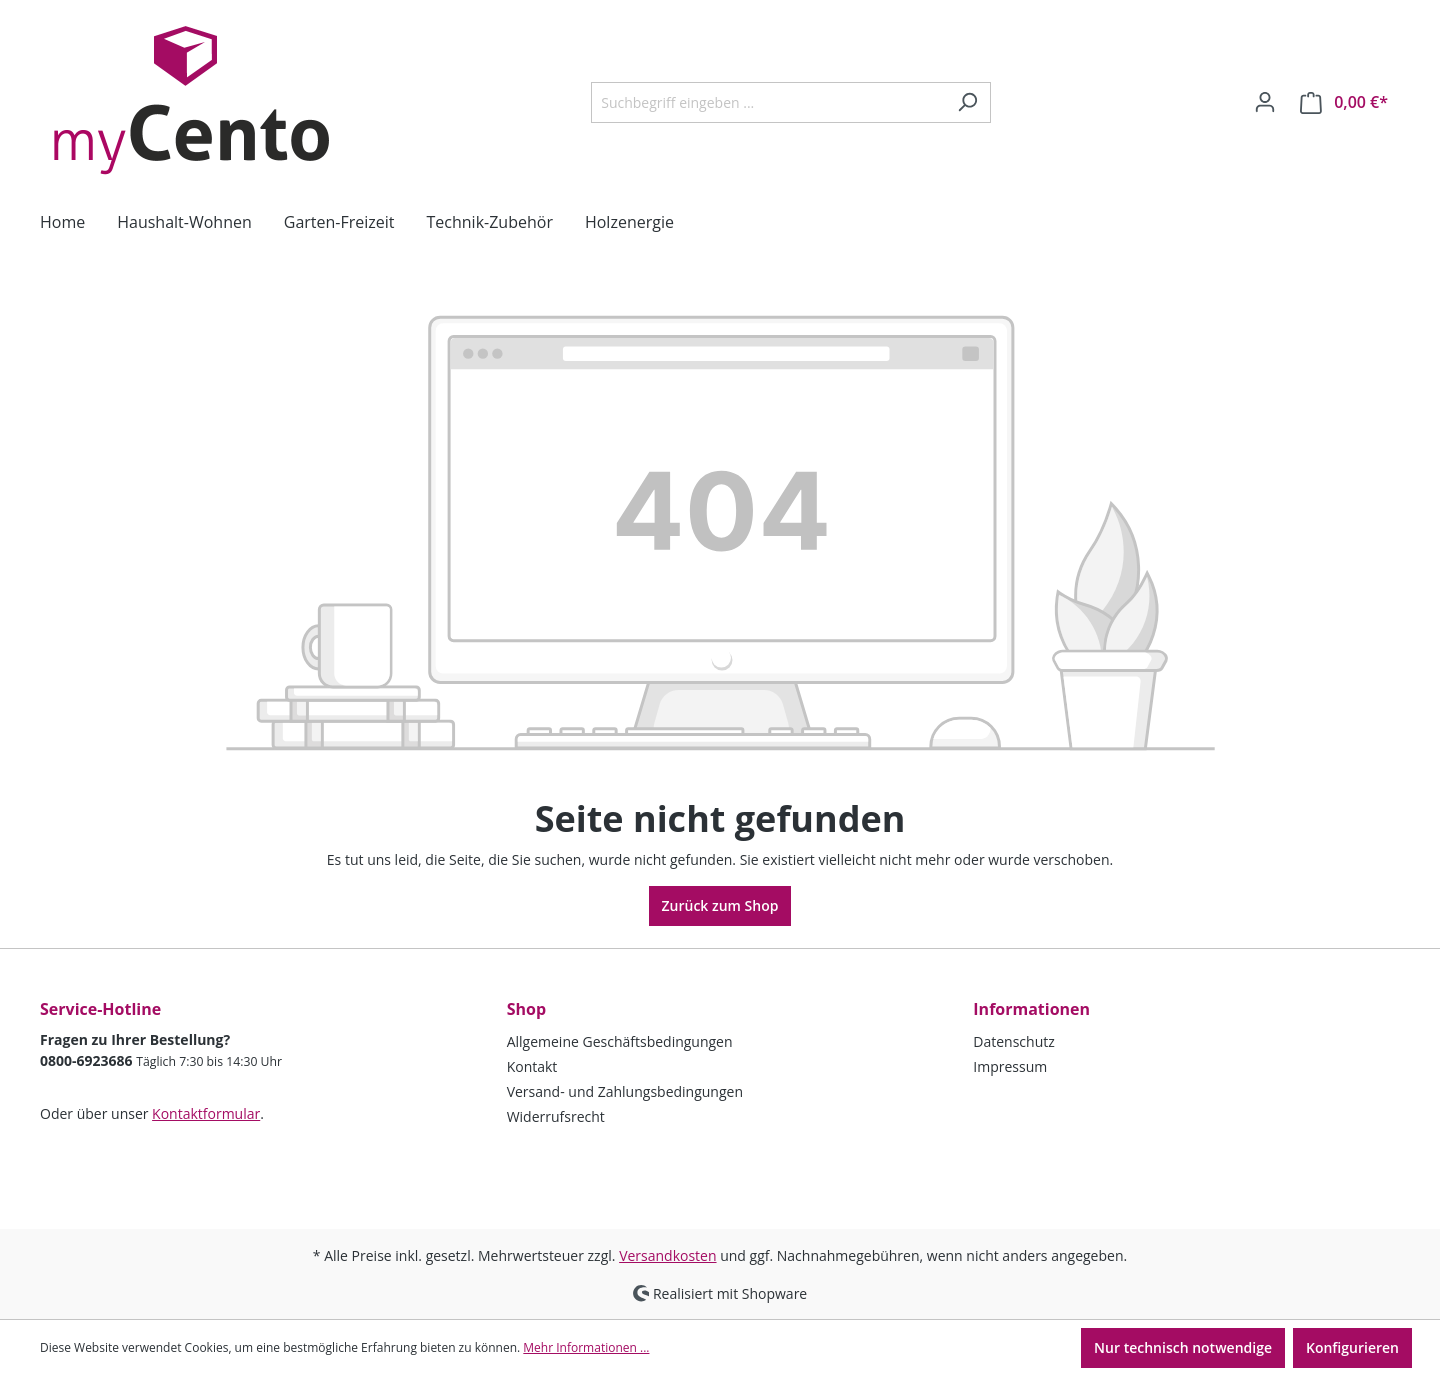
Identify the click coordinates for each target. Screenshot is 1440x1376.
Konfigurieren (1352, 1347)
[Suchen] (967, 102)
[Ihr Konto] (1265, 102)
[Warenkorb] (1344, 102)
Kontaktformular (206, 1113)
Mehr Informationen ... (586, 1347)
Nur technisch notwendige (1183, 1347)
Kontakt (532, 1066)
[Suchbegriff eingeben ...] (768, 102)
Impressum (1010, 1066)
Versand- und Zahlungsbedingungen (625, 1091)
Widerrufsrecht (556, 1116)
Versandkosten (667, 1255)
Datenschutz (1013, 1041)
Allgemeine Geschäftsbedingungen (620, 1041)
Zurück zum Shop (720, 905)
